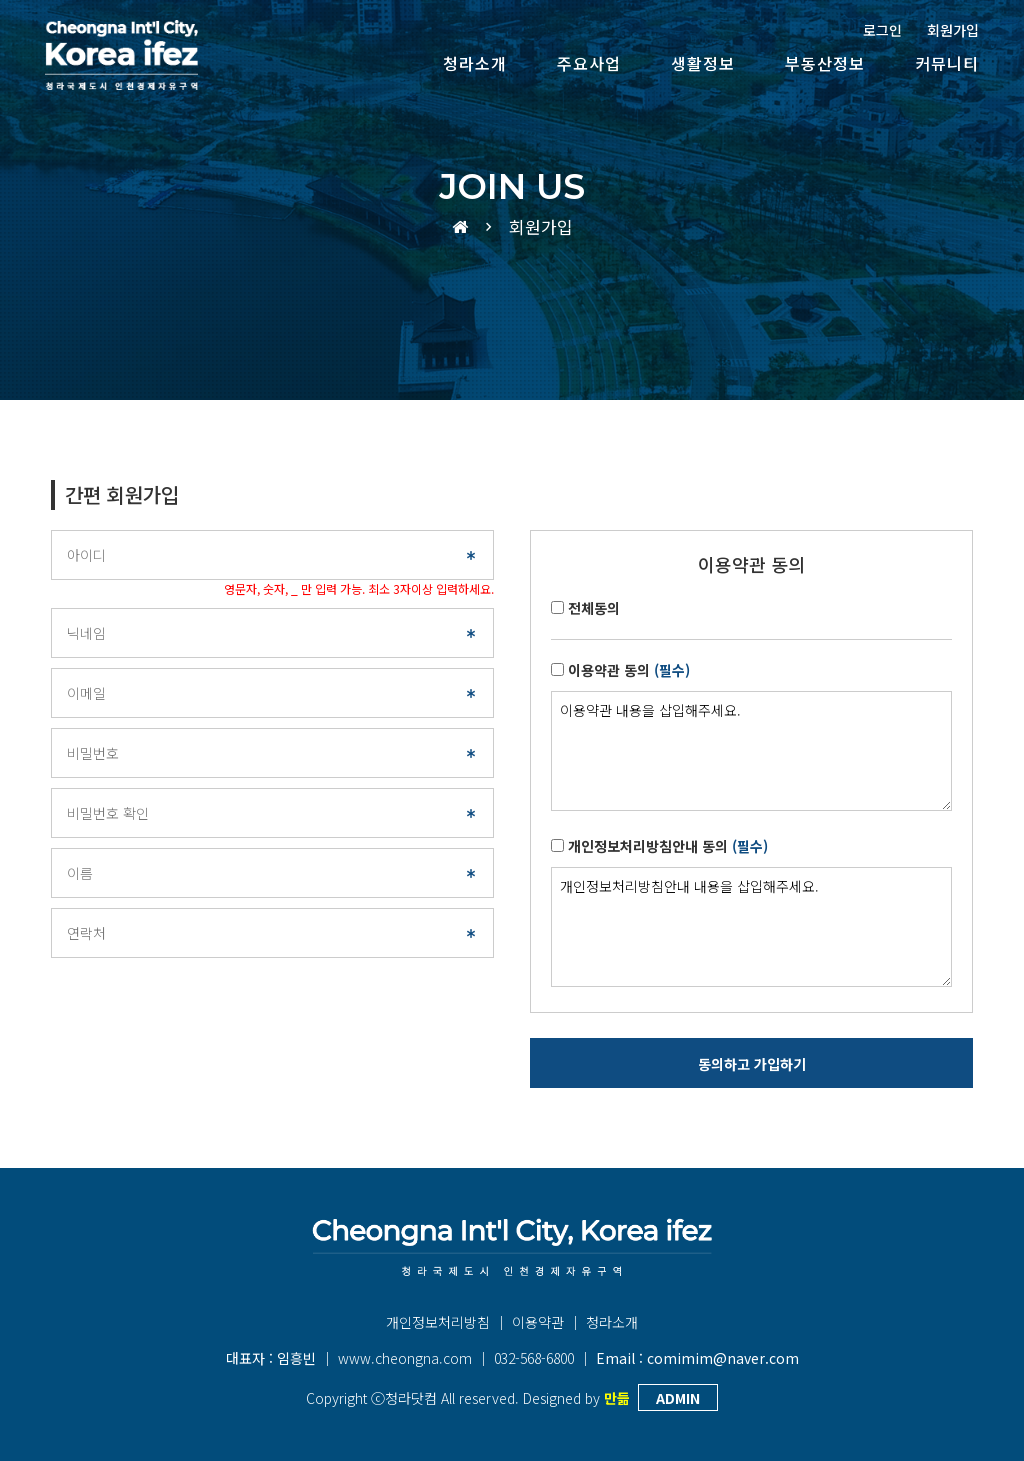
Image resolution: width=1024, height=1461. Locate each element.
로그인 (882, 30)
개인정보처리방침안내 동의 (668, 846)
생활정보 (703, 63)
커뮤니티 (947, 63)
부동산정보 (825, 63)
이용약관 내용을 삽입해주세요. (751, 751)
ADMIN (678, 1398)
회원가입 (953, 30)
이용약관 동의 (629, 670)
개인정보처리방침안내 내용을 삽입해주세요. (751, 927)
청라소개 (475, 63)
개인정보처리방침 (438, 1322)
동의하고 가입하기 (752, 1064)
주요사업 (589, 63)
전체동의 (594, 608)
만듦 (617, 1398)
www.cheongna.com (405, 1358)
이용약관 (538, 1322)
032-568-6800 (534, 1358)
